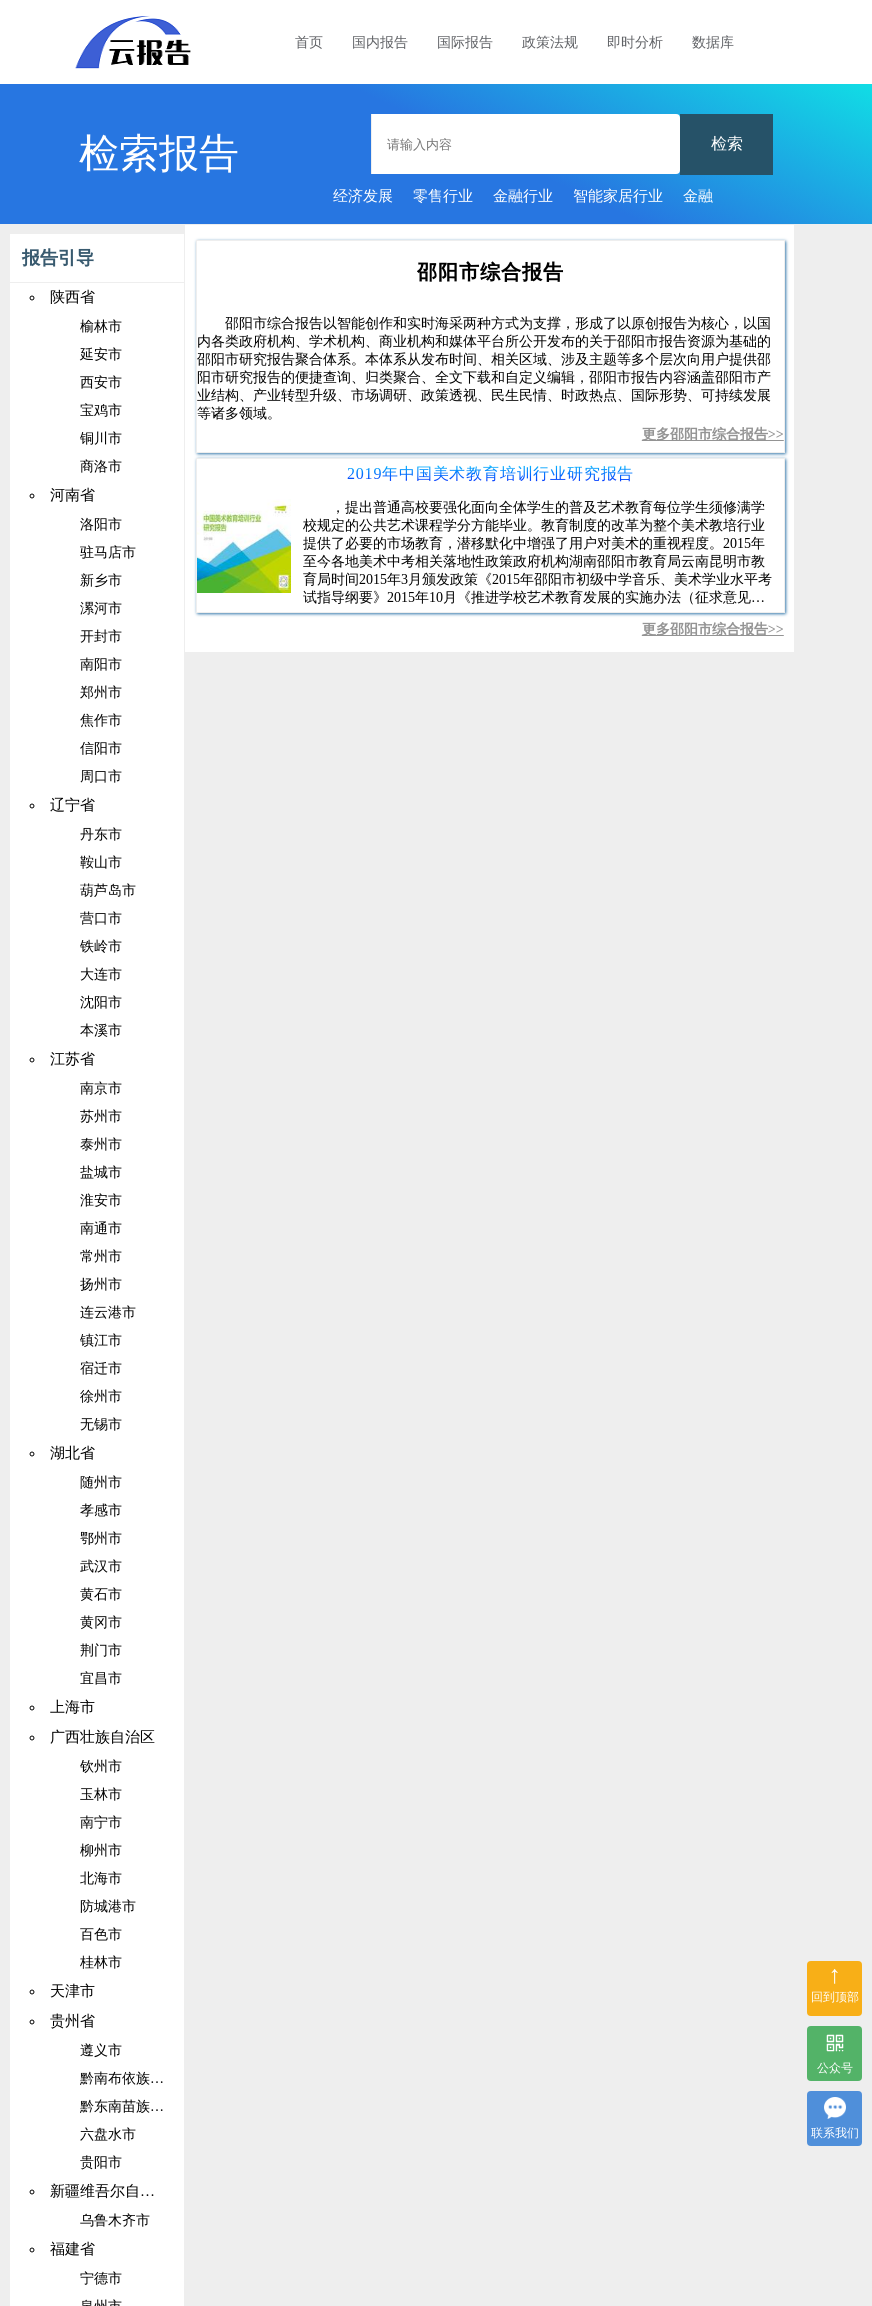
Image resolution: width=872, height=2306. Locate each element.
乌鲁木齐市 (115, 2220)
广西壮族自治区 (102, 1737)
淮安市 (101, 1200)
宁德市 (101, 2278)
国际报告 (465, 42)
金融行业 (523, 196)
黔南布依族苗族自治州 (150, 2078)
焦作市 (101, 720)
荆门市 (101, 1650)
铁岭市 (101, 946)
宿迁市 (101, 1368)
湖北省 (72, 1453)
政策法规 (550, 42)
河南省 (72, 495)
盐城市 (101, 1172)
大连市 (101, 974)
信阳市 (101, 748)
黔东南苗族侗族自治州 (150, 2106)
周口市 (101, 776)
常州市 (101, 1256)
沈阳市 (101, 1002)
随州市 (101, 1482)
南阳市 (101, 664)
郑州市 (101, 692)
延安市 (101, 354)
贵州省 (72, 2021)
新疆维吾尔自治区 (110, 2191)
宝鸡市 (101, 410)
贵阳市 (101, 2162)
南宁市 (101, 1822)
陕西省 (72, 297)
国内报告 (380, 42)
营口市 (101, 918)
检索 (727, 143)
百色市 (101, 1934)
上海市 (72, 1707)
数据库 (713, 42)
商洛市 (101, 466)
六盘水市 (108, 2134)
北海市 (101, 1878)
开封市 (101, 636)
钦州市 (101, 1766)
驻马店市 (108, 552)
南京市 (101, 1088)
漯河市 (101, 608)
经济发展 (363, 196)
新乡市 (101, 580)
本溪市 (101, 1030)
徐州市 (101, 1396)
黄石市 (101, 1594)
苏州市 (101, 1116)
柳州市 (101, 1850)
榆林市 (101, 326)
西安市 (101, 382)
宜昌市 (101, 1678)
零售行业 (443, 196)
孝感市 (101, 1510)
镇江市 (101, 1340)
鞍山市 (101, 862)
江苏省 (72, 1059)
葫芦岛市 (108, 890)
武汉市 (101, 1566)
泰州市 (101, 1144)
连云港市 (108, 1312)
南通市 (101, 1228)
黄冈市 (101, 1622)
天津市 (72, 1991)
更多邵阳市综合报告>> (713, 434)
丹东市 (101, 834)
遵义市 (101, 2050)
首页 (309, 42)
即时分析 (635, 42)
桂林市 (101, 1962)
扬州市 (101, 1284)
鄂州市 (101, 1538)
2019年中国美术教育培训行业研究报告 (490, 473)
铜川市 (101, 438)
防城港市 (108, 1906)
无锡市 (101, 1424)
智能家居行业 (618, 196)
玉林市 (101, 1794)
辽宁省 (72, 805)
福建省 (72, 2249)
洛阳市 (101, 524)
